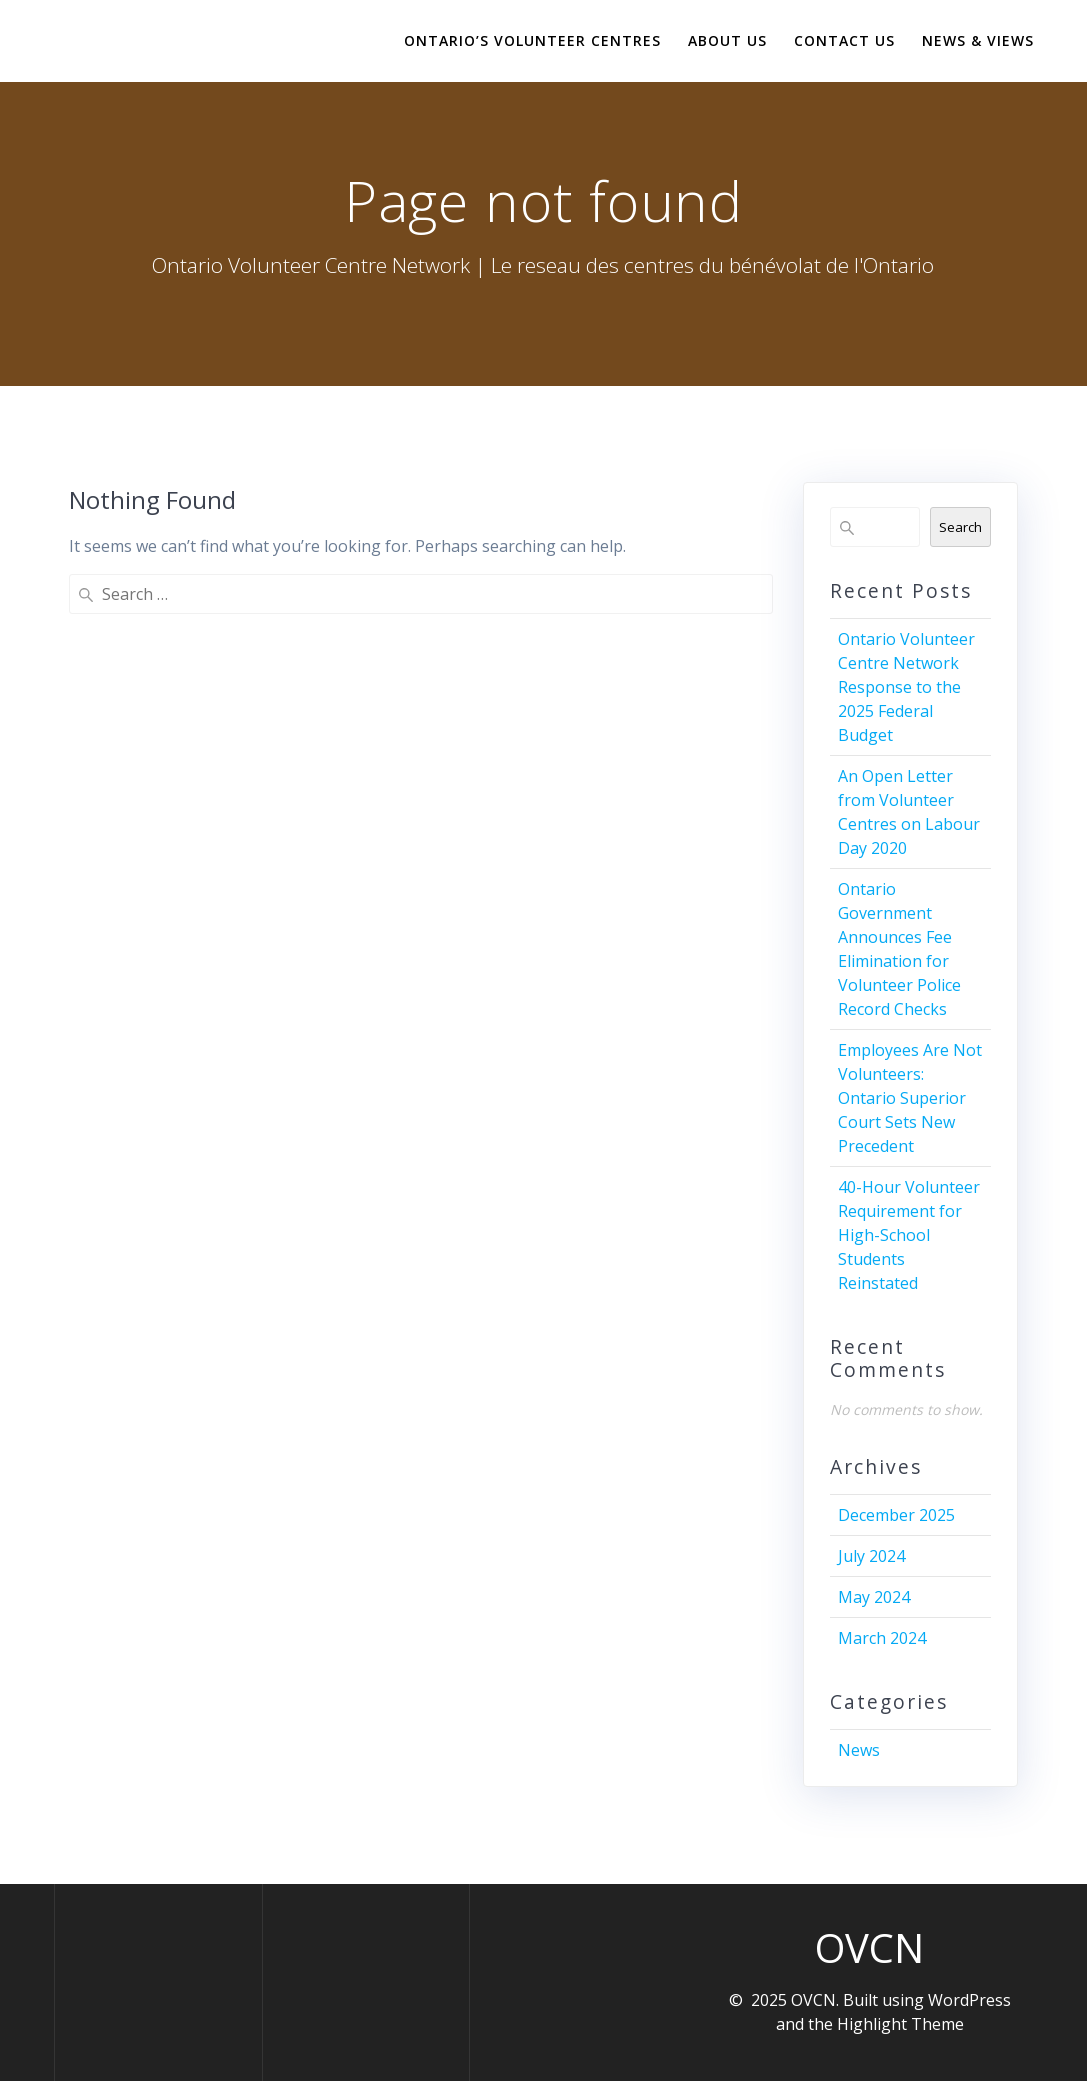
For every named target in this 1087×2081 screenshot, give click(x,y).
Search (960, 527)
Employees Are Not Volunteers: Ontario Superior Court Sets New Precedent (910, 1098)
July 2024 (871, 1556)
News (859, 1750)
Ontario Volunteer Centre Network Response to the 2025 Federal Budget (906, 687)
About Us (727, 40)
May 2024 (874, 1597)
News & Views (978, 40)
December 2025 (896, 1515)
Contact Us (844, 40)
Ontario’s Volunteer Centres (532, 40)
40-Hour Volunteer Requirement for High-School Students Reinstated (909, 1235)
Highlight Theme (900, 2024)
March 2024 (882, 1638)
